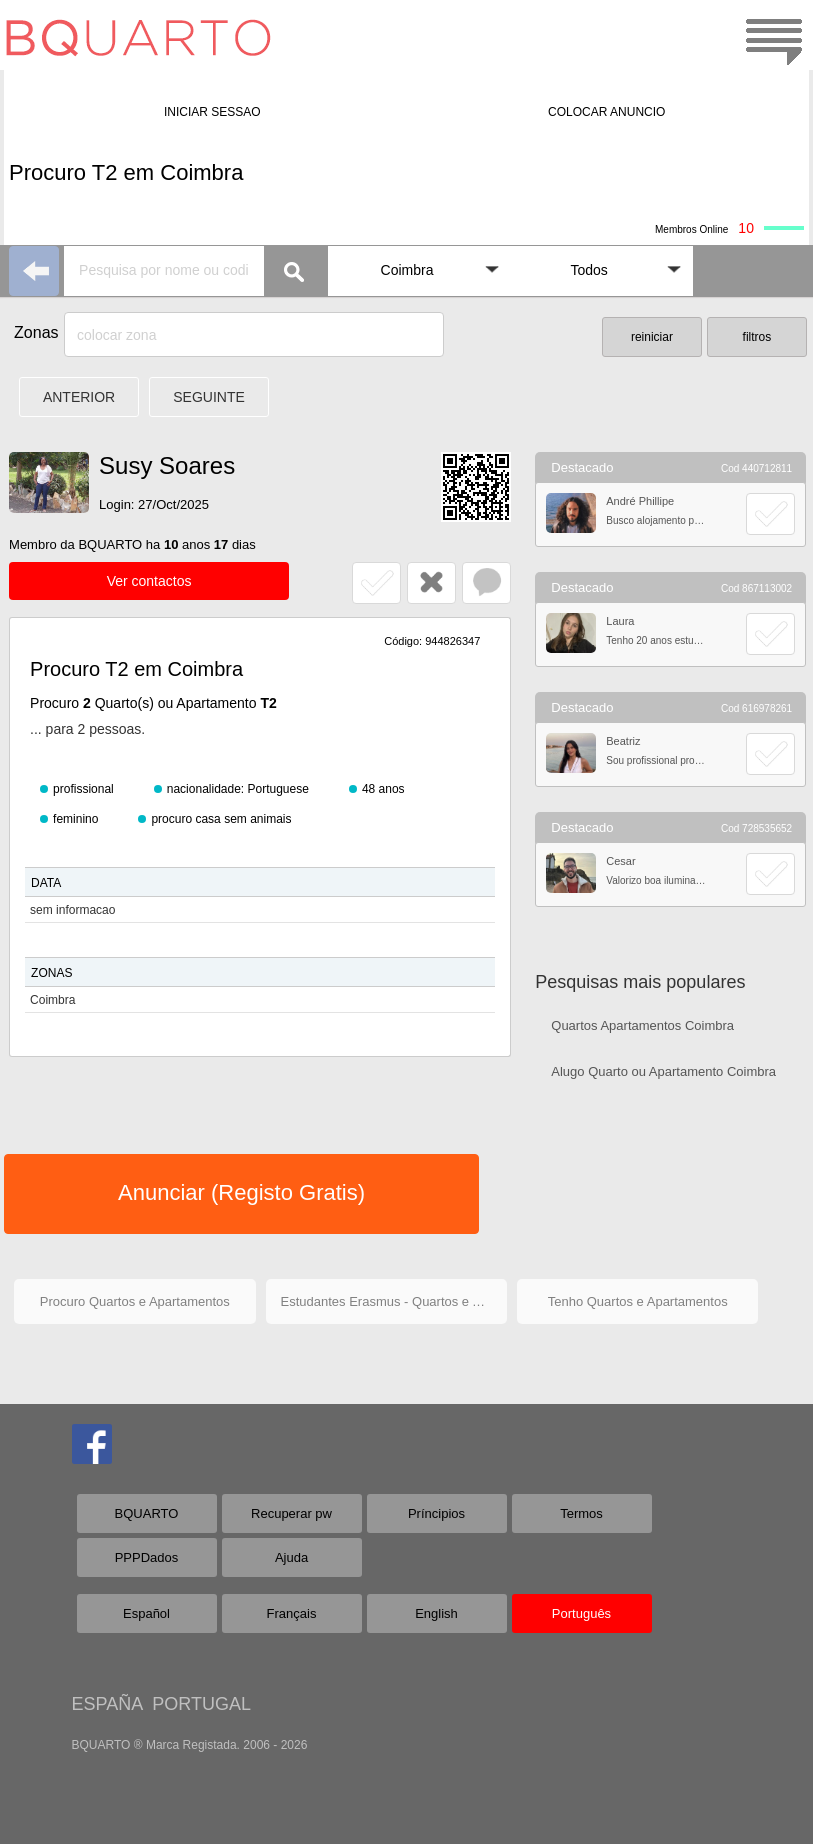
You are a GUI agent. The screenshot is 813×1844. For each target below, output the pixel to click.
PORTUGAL (201, 1704)
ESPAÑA (107, 1704)
